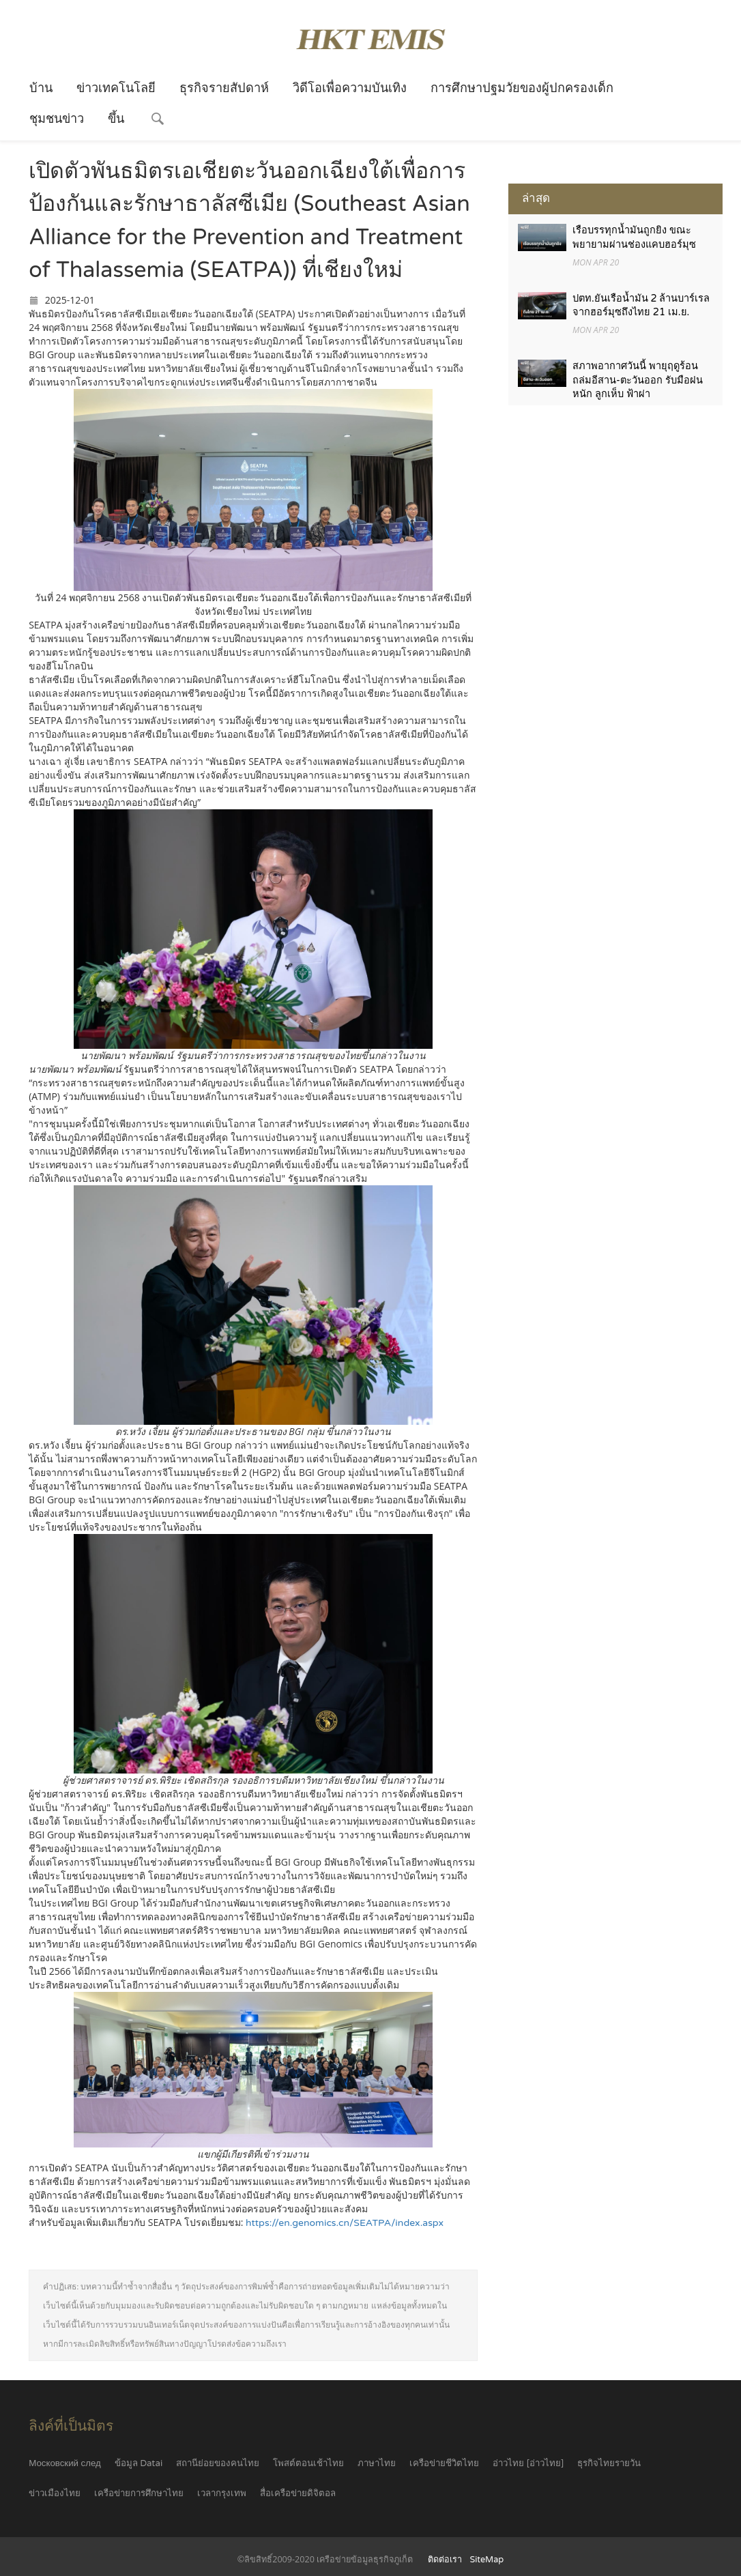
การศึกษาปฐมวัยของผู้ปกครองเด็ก (522, 88)
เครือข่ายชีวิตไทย (444, 2463)
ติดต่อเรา (445, 2559)
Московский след (65, 2463)
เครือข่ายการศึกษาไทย (139, 2493)
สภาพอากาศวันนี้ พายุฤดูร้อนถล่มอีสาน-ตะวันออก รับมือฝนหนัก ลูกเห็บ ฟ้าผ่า (637, 382)
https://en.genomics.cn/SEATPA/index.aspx (345, 2223)
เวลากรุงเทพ (221, 2493)
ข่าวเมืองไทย (55, 2493)
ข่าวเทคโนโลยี (116, 88)
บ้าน (41, 88)
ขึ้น (116, 119)
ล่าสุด (536, 198)
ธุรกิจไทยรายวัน (609, 2463)
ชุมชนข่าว (56, 119)
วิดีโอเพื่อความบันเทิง (350, 88)
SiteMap (487, 2559)
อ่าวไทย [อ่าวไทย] (528, 2463)
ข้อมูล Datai (139, 2463)
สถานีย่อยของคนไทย (217, 2463)
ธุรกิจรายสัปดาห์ (224, 88)
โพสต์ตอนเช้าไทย (308, 2463)
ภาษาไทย (377, 2463)
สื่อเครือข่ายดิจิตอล (298, 2493)
